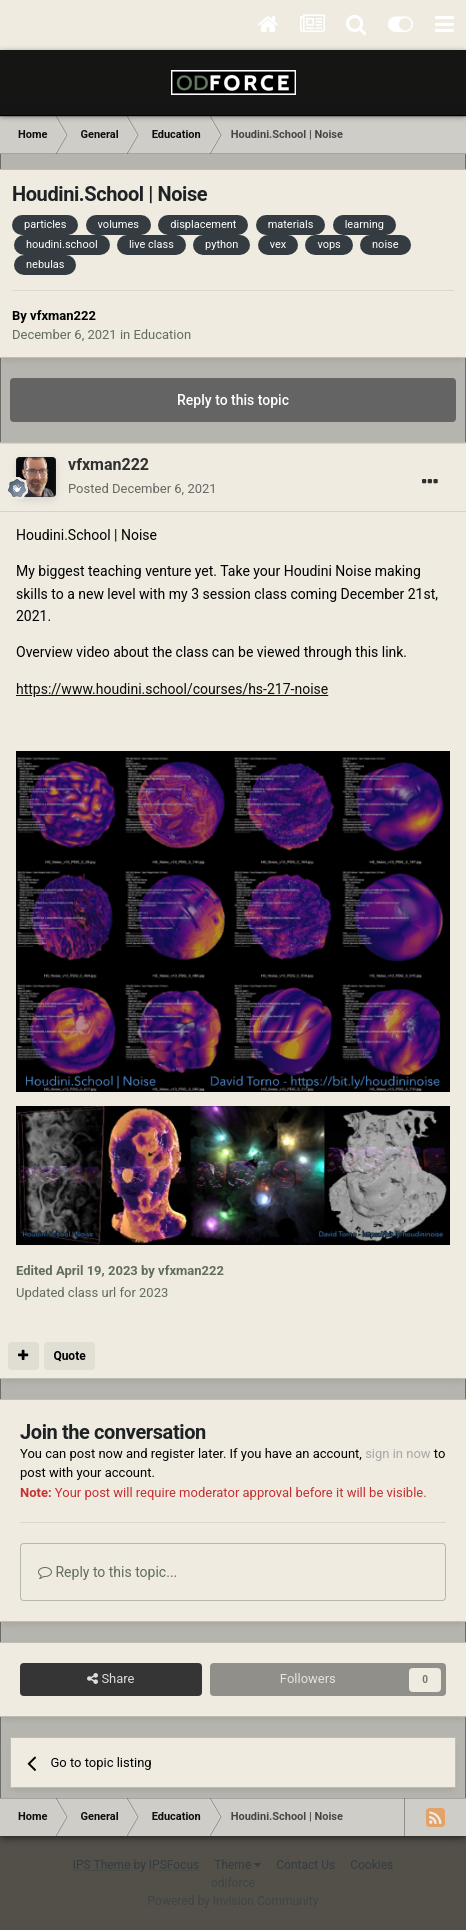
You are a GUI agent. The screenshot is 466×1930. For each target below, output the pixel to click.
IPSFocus (174, 1865)
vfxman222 (63, 315)
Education (162, 334)
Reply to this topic (233, 400)
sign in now (398, 1453)
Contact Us (305, 1865)
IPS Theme (102, 1865)
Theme (237, 1865)
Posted (142, 488)
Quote (69, 1356)
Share (110, 1679)
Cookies (371, 1865)
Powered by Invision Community (233, 1901)
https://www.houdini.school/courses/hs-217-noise (172, 689)
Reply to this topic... (107, 1572)
